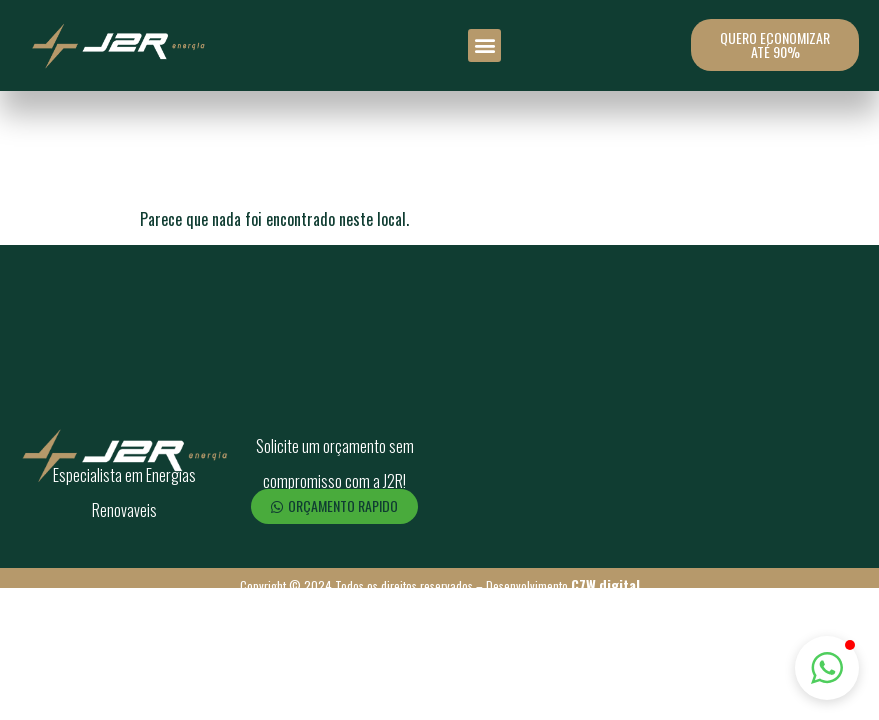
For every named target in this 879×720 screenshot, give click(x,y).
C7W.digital (605, 584)
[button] (484, 45)
